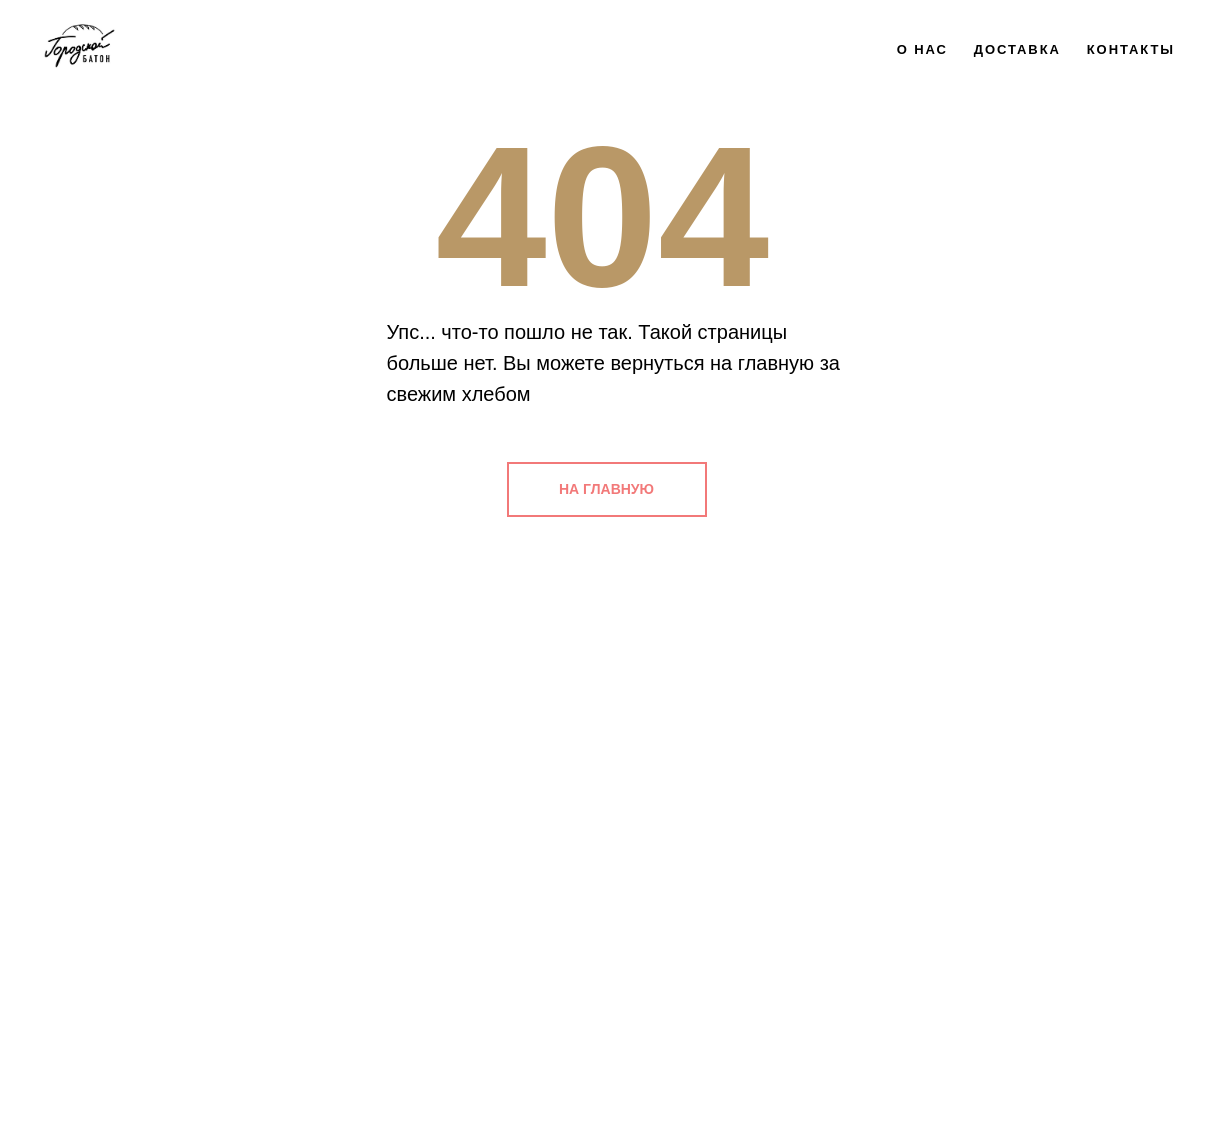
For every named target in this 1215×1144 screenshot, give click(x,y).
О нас (922, 49)
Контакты (1131, 49)
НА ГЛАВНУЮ (606, 489)
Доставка (1017, 49)
